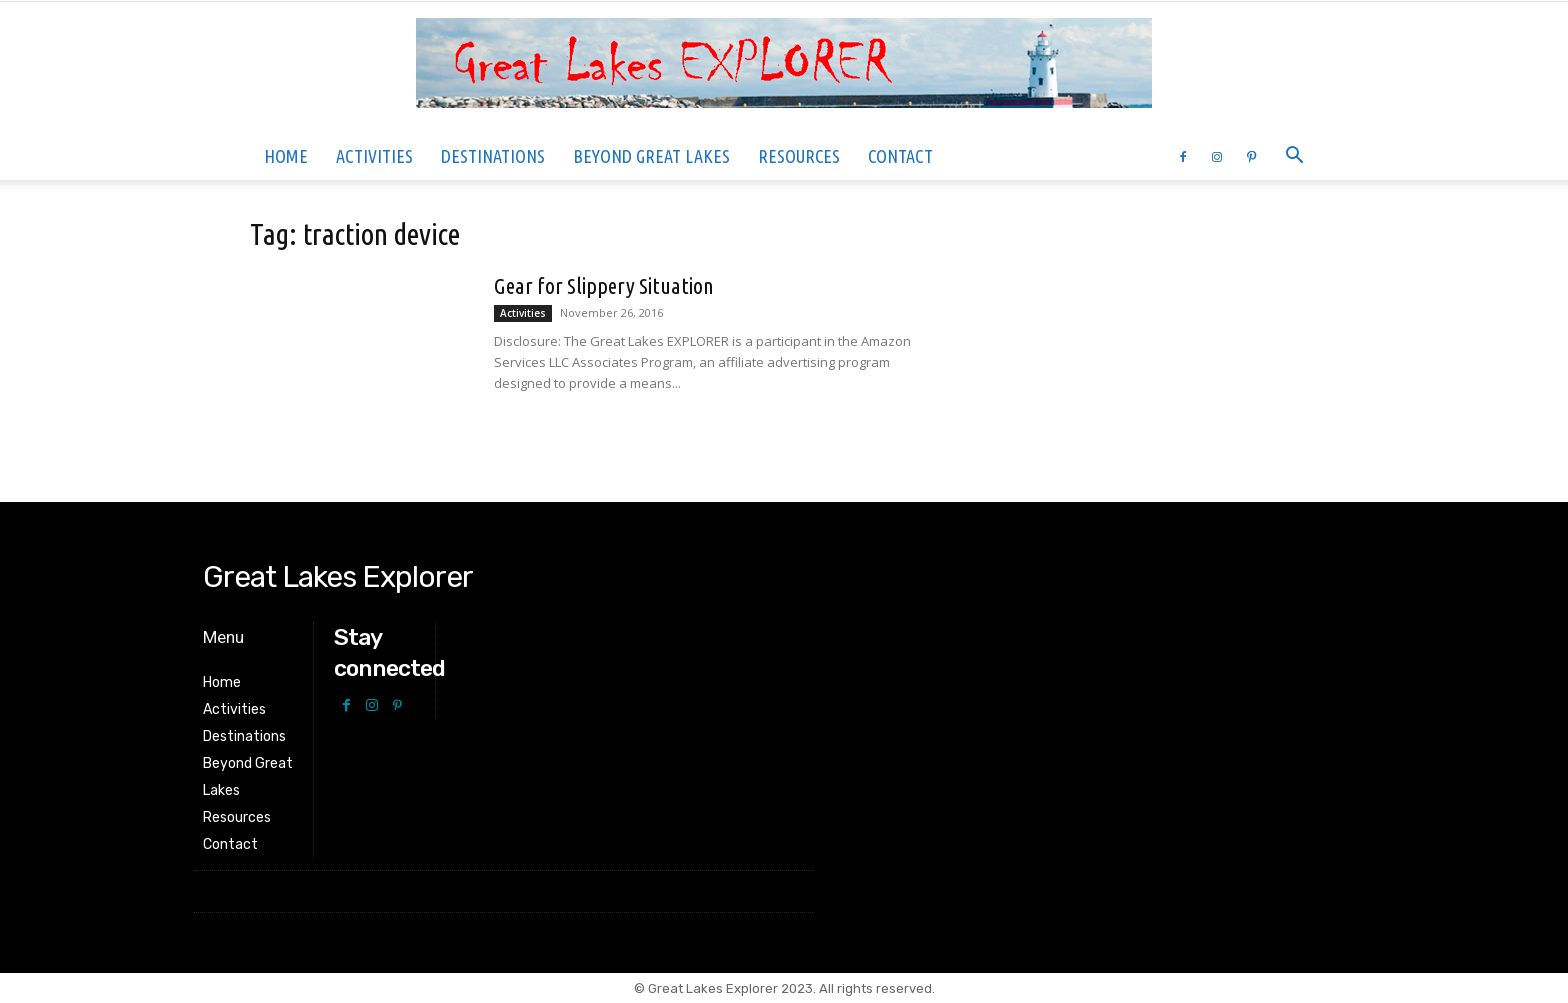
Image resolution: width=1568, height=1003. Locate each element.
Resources (799, 156)
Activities (374, 156)
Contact (900, 156)
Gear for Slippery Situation (604, 285)
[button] (1294, 157)
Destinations (493, 156)
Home (286, 156)
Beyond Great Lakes (651, 156)
